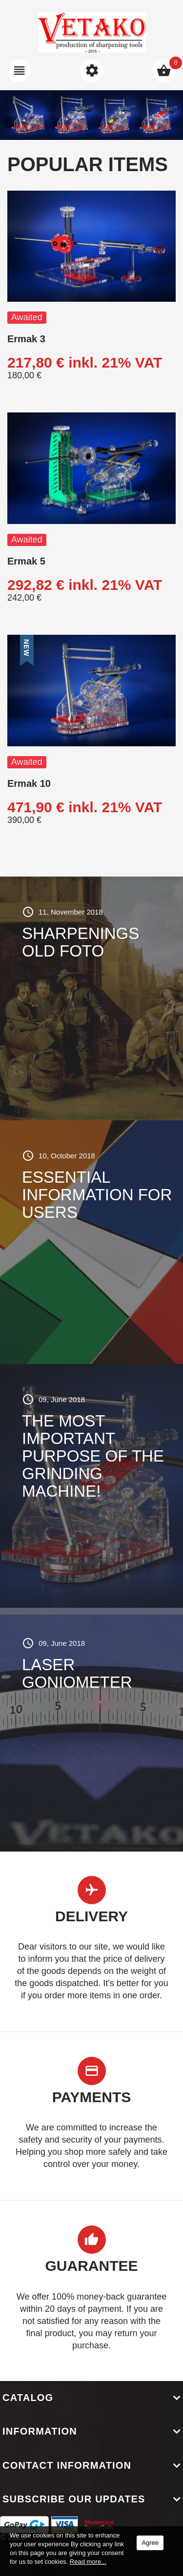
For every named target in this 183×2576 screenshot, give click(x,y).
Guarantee (91, 2266)
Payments (91, 2097)
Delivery (91, 1916)
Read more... (88, 2561)
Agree (150, 2542)
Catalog (27, 2397)
